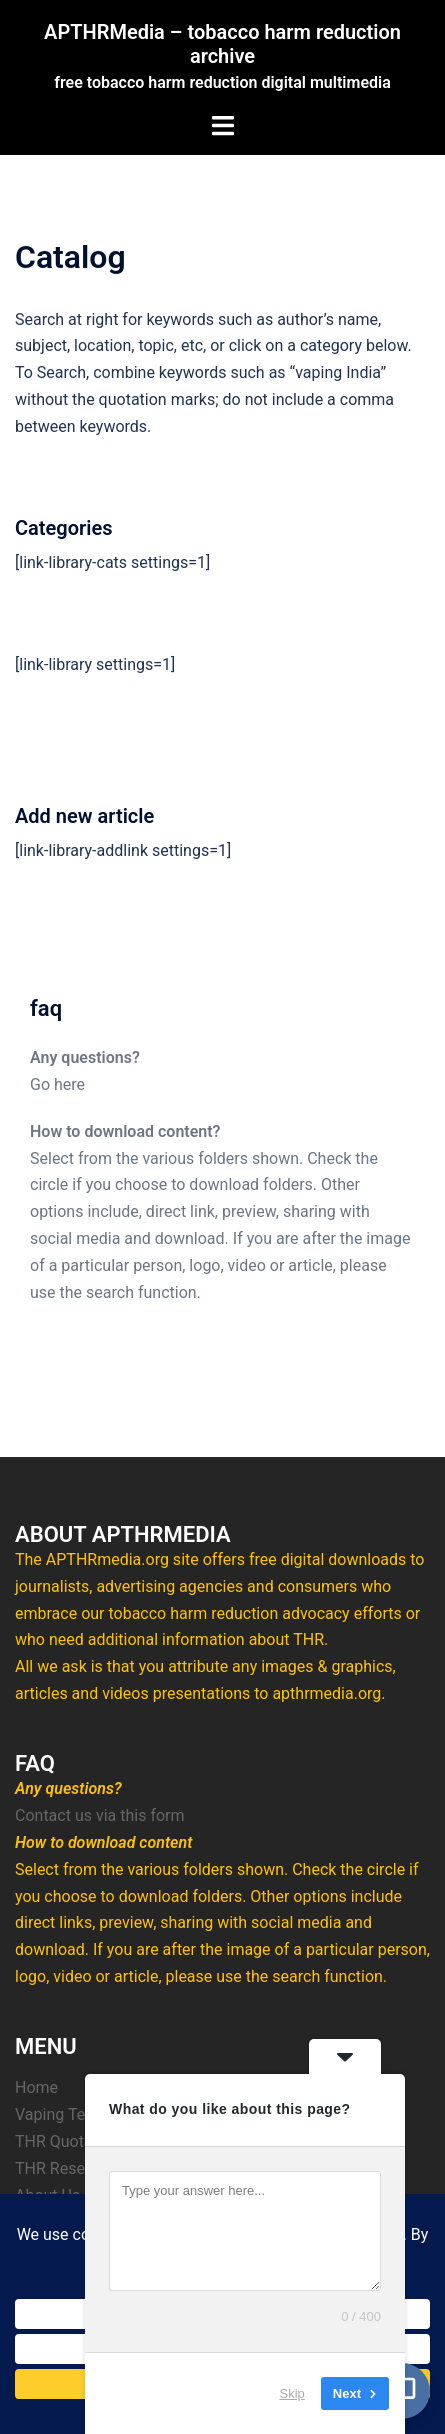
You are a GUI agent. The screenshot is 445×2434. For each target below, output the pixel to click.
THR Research (65, 2168)
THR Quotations (71, 2141)
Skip (292, 2393)
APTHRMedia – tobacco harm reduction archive (222, 44)
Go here (57, 1084)
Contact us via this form (100, 1815)
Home (36, 2087)
